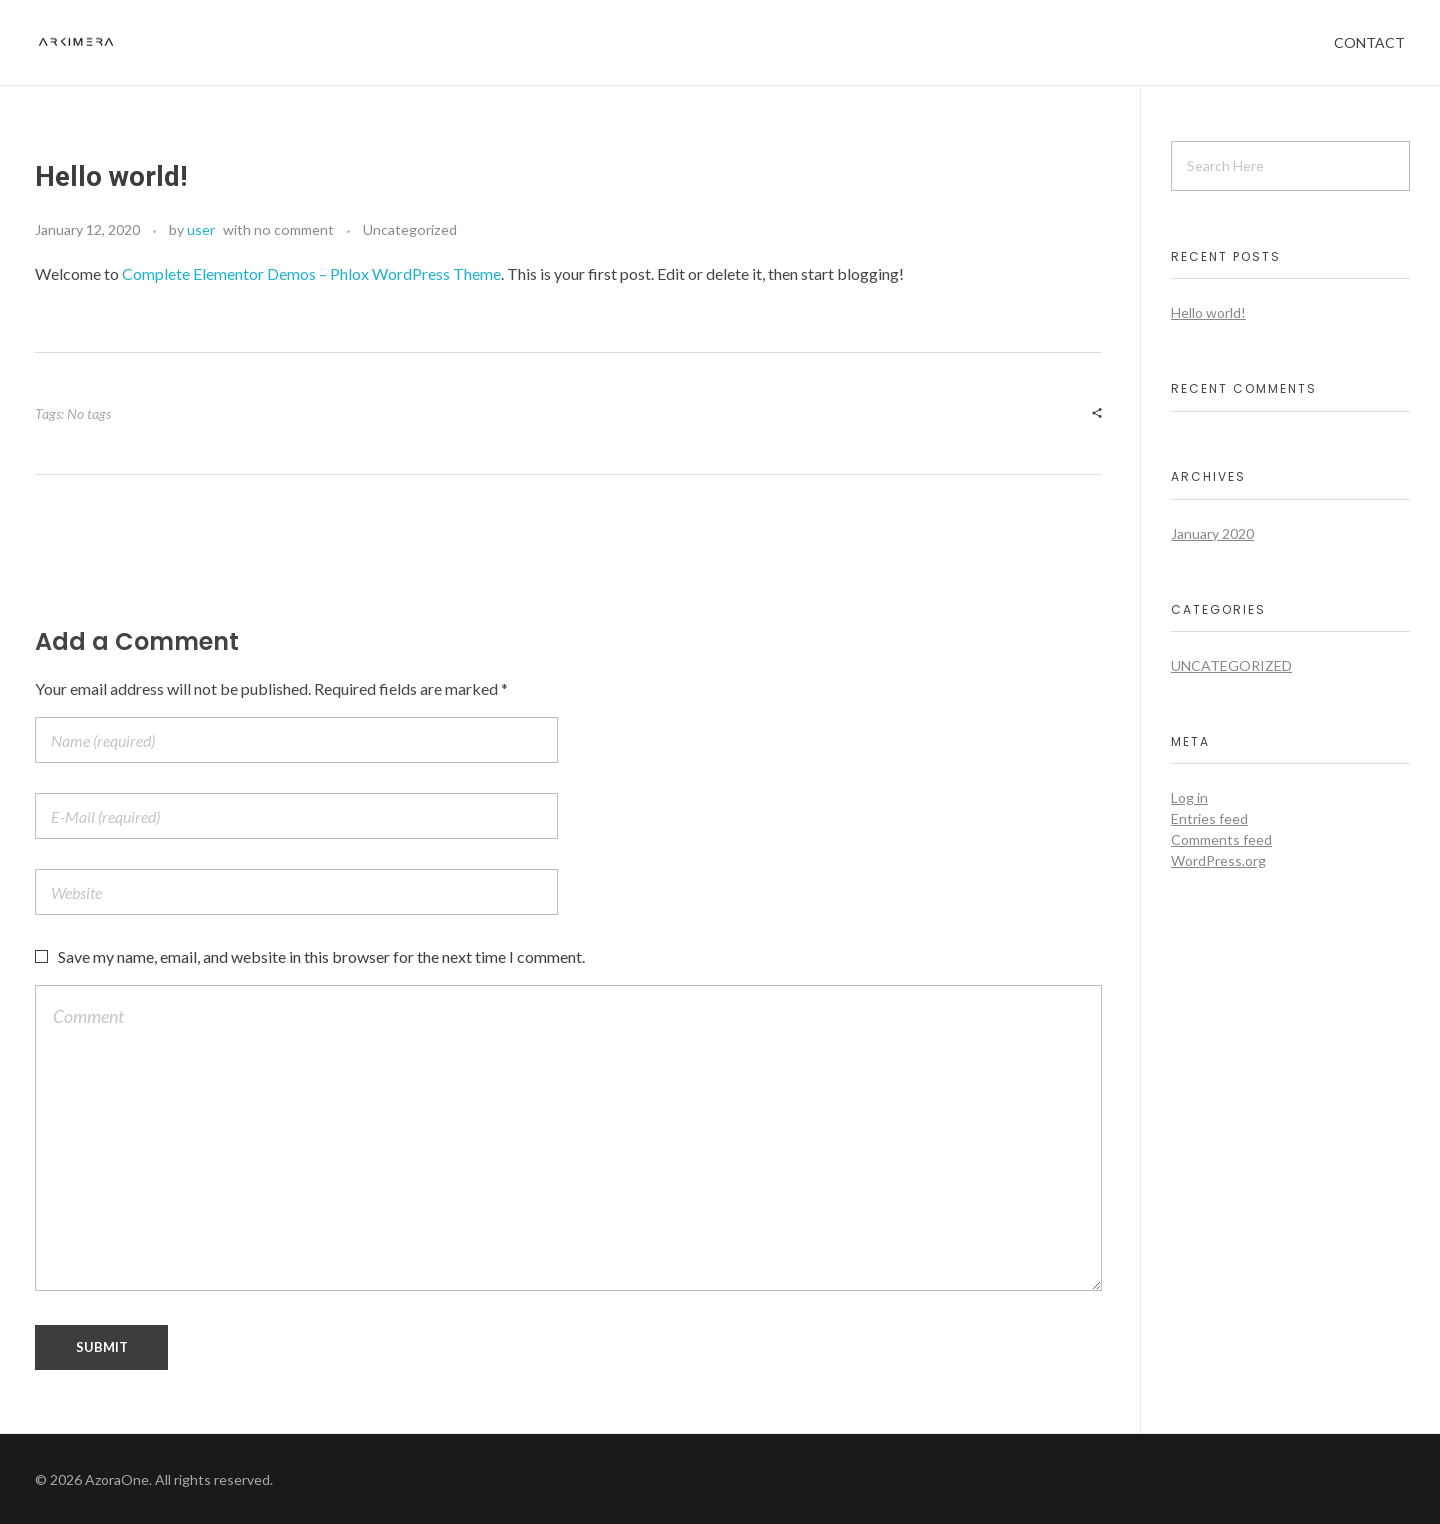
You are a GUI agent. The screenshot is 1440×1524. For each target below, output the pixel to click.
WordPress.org (1218, 860)
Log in (1189, 797)
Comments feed (1221, 839)
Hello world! (1208, 312)
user (201, 229)
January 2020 (1212, 533)
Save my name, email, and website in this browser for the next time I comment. (321, 956)
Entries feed (1209, 818)
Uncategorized (410, 229)
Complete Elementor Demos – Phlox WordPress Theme (311, 273)
